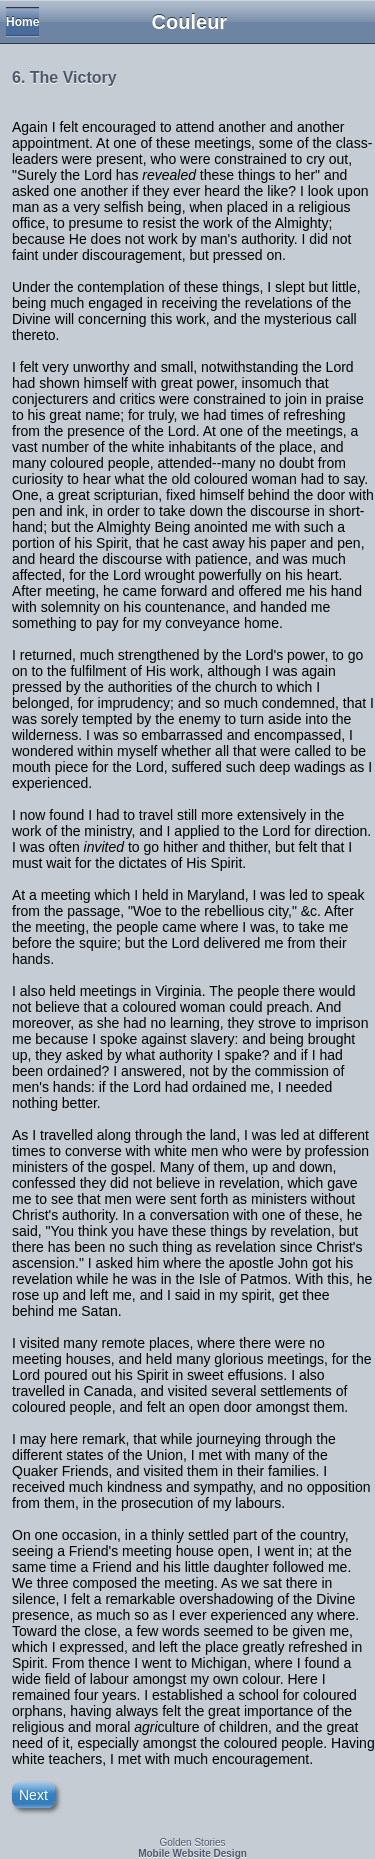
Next (33, 1795)
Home (22, 22)
